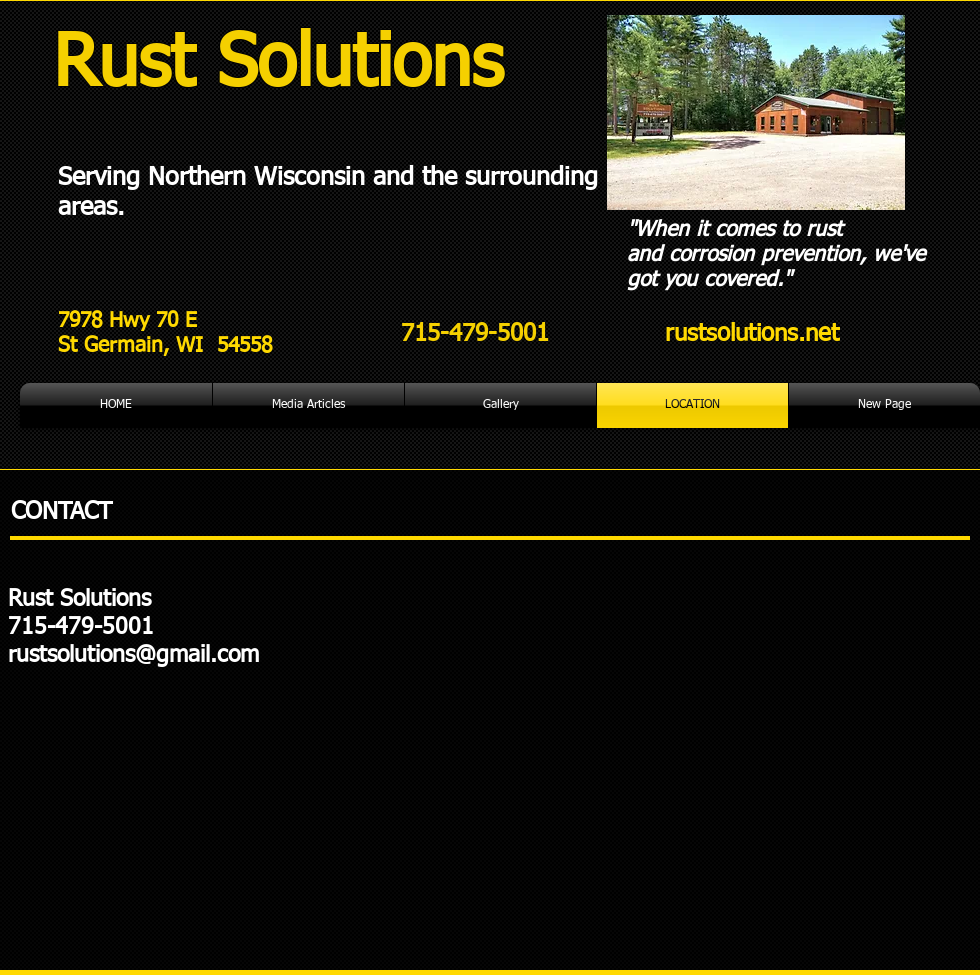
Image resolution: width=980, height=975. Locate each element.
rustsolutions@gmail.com (133, 655)
